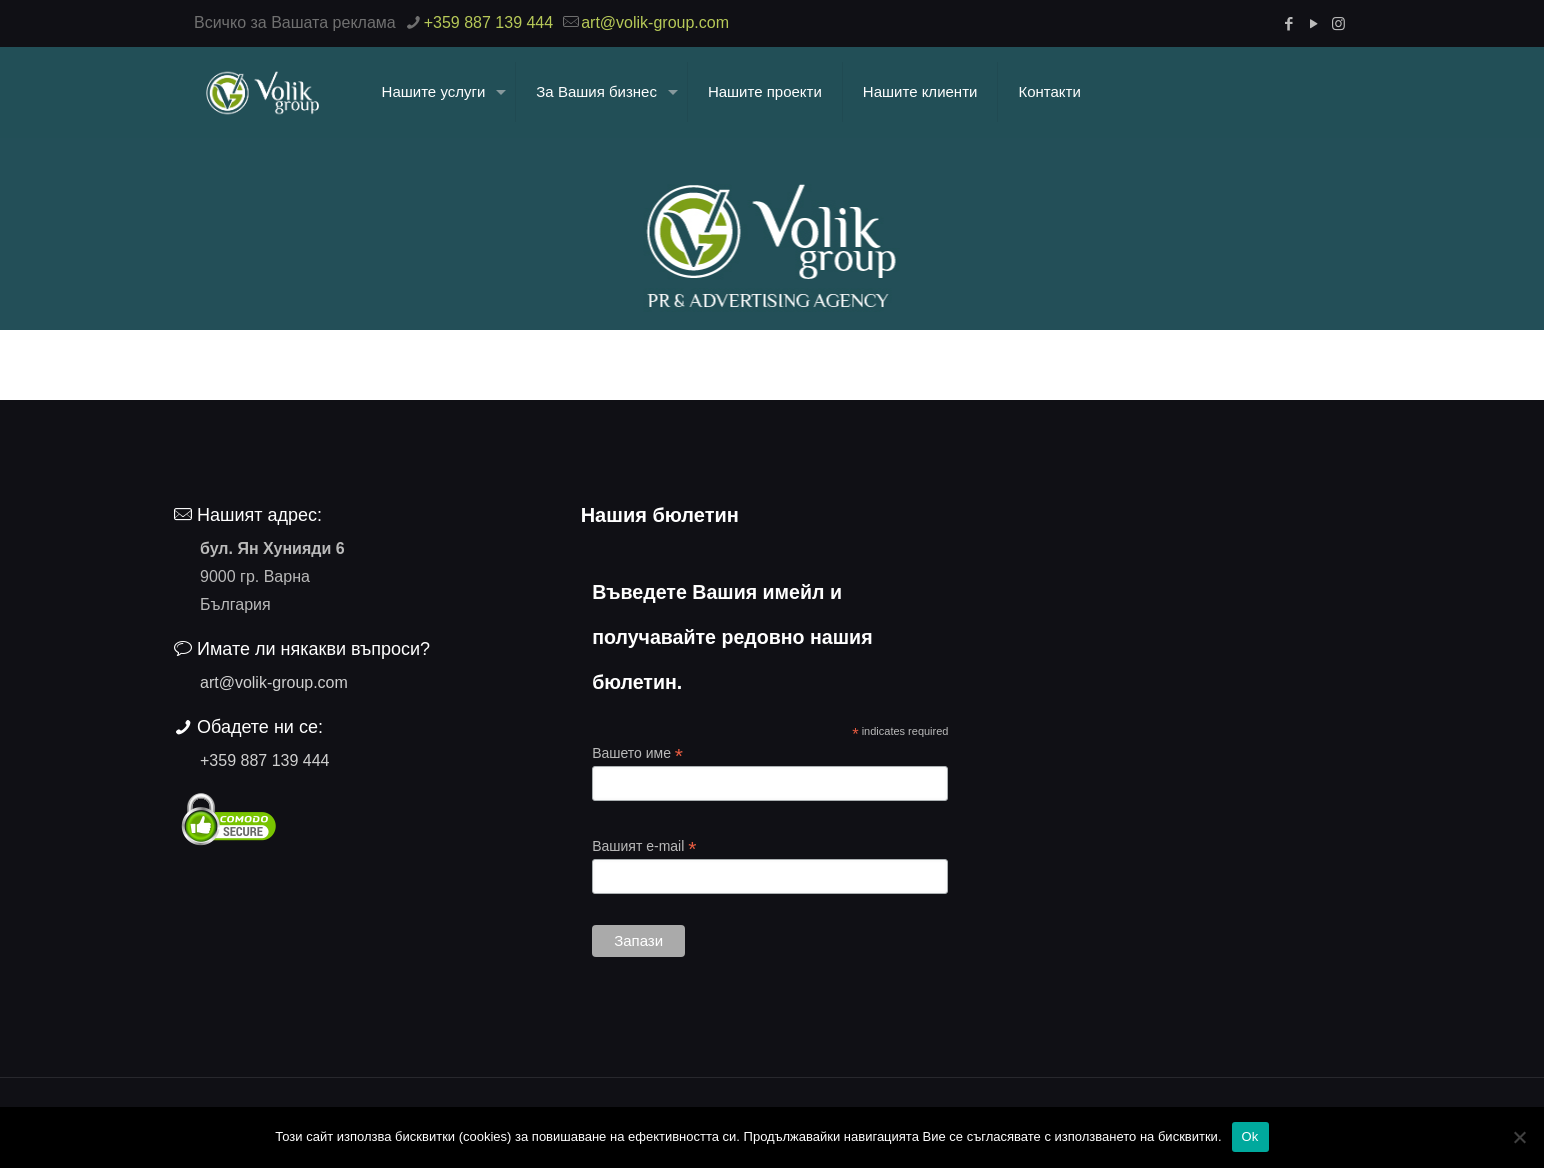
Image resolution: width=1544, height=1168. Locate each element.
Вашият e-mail (644, 846)
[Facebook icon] (1288, 23)
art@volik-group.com (274, 682)
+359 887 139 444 (264, 760)
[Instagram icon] (1338, 23)
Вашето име (637, 753)
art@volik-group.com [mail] (655, 22)
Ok (1250, 1136)
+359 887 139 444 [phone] (488, 22)
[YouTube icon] (1313, 23)
